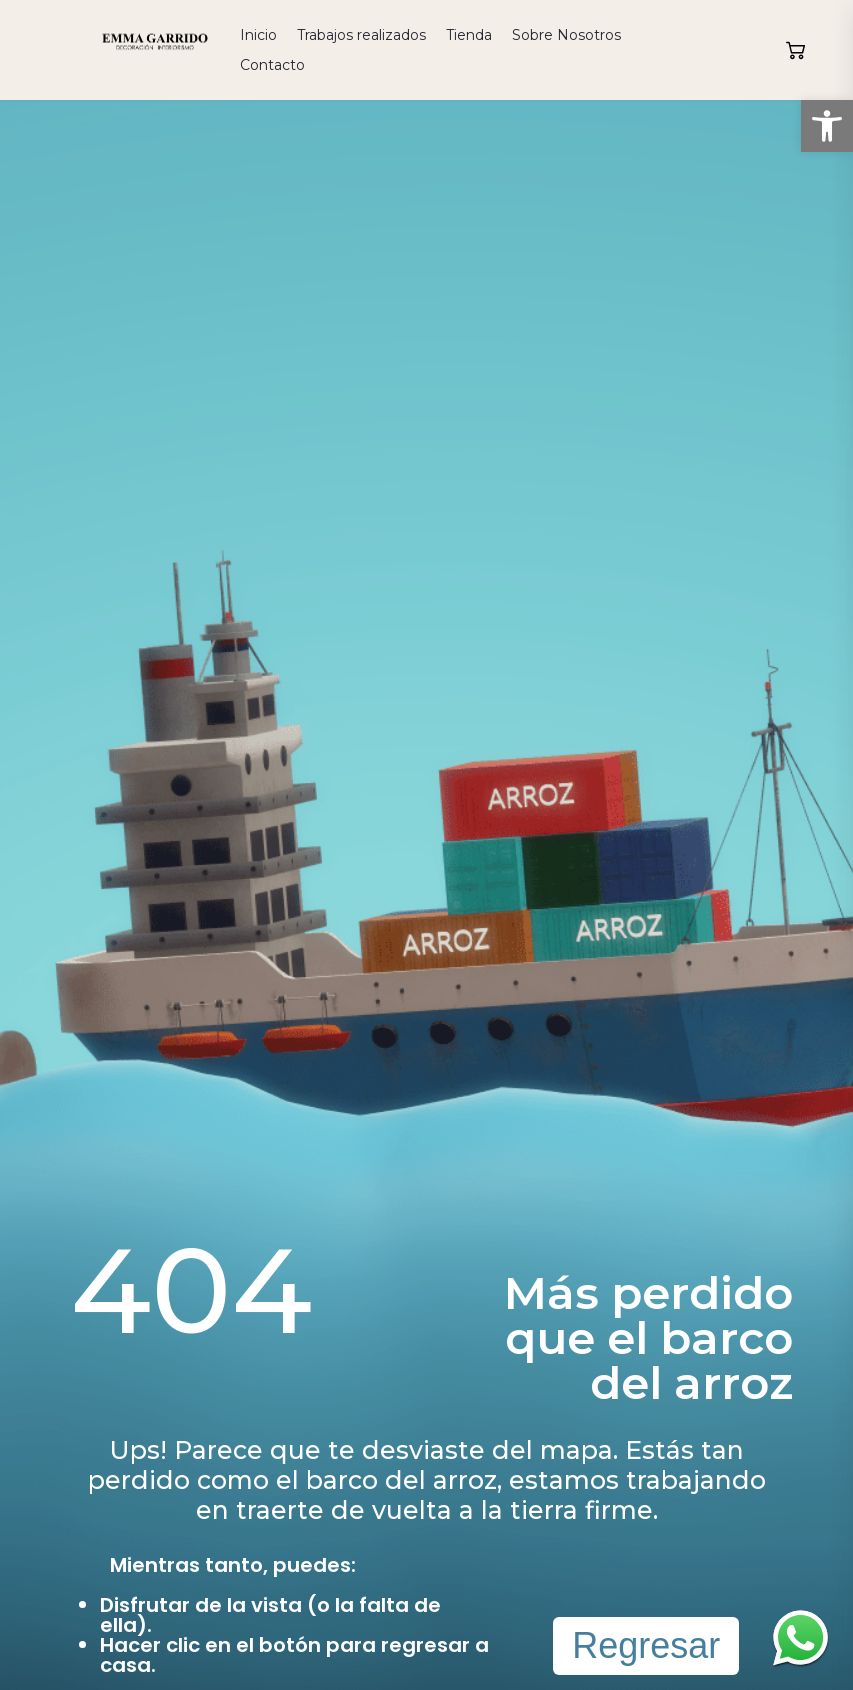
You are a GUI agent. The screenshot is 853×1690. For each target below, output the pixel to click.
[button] (827, 126)
